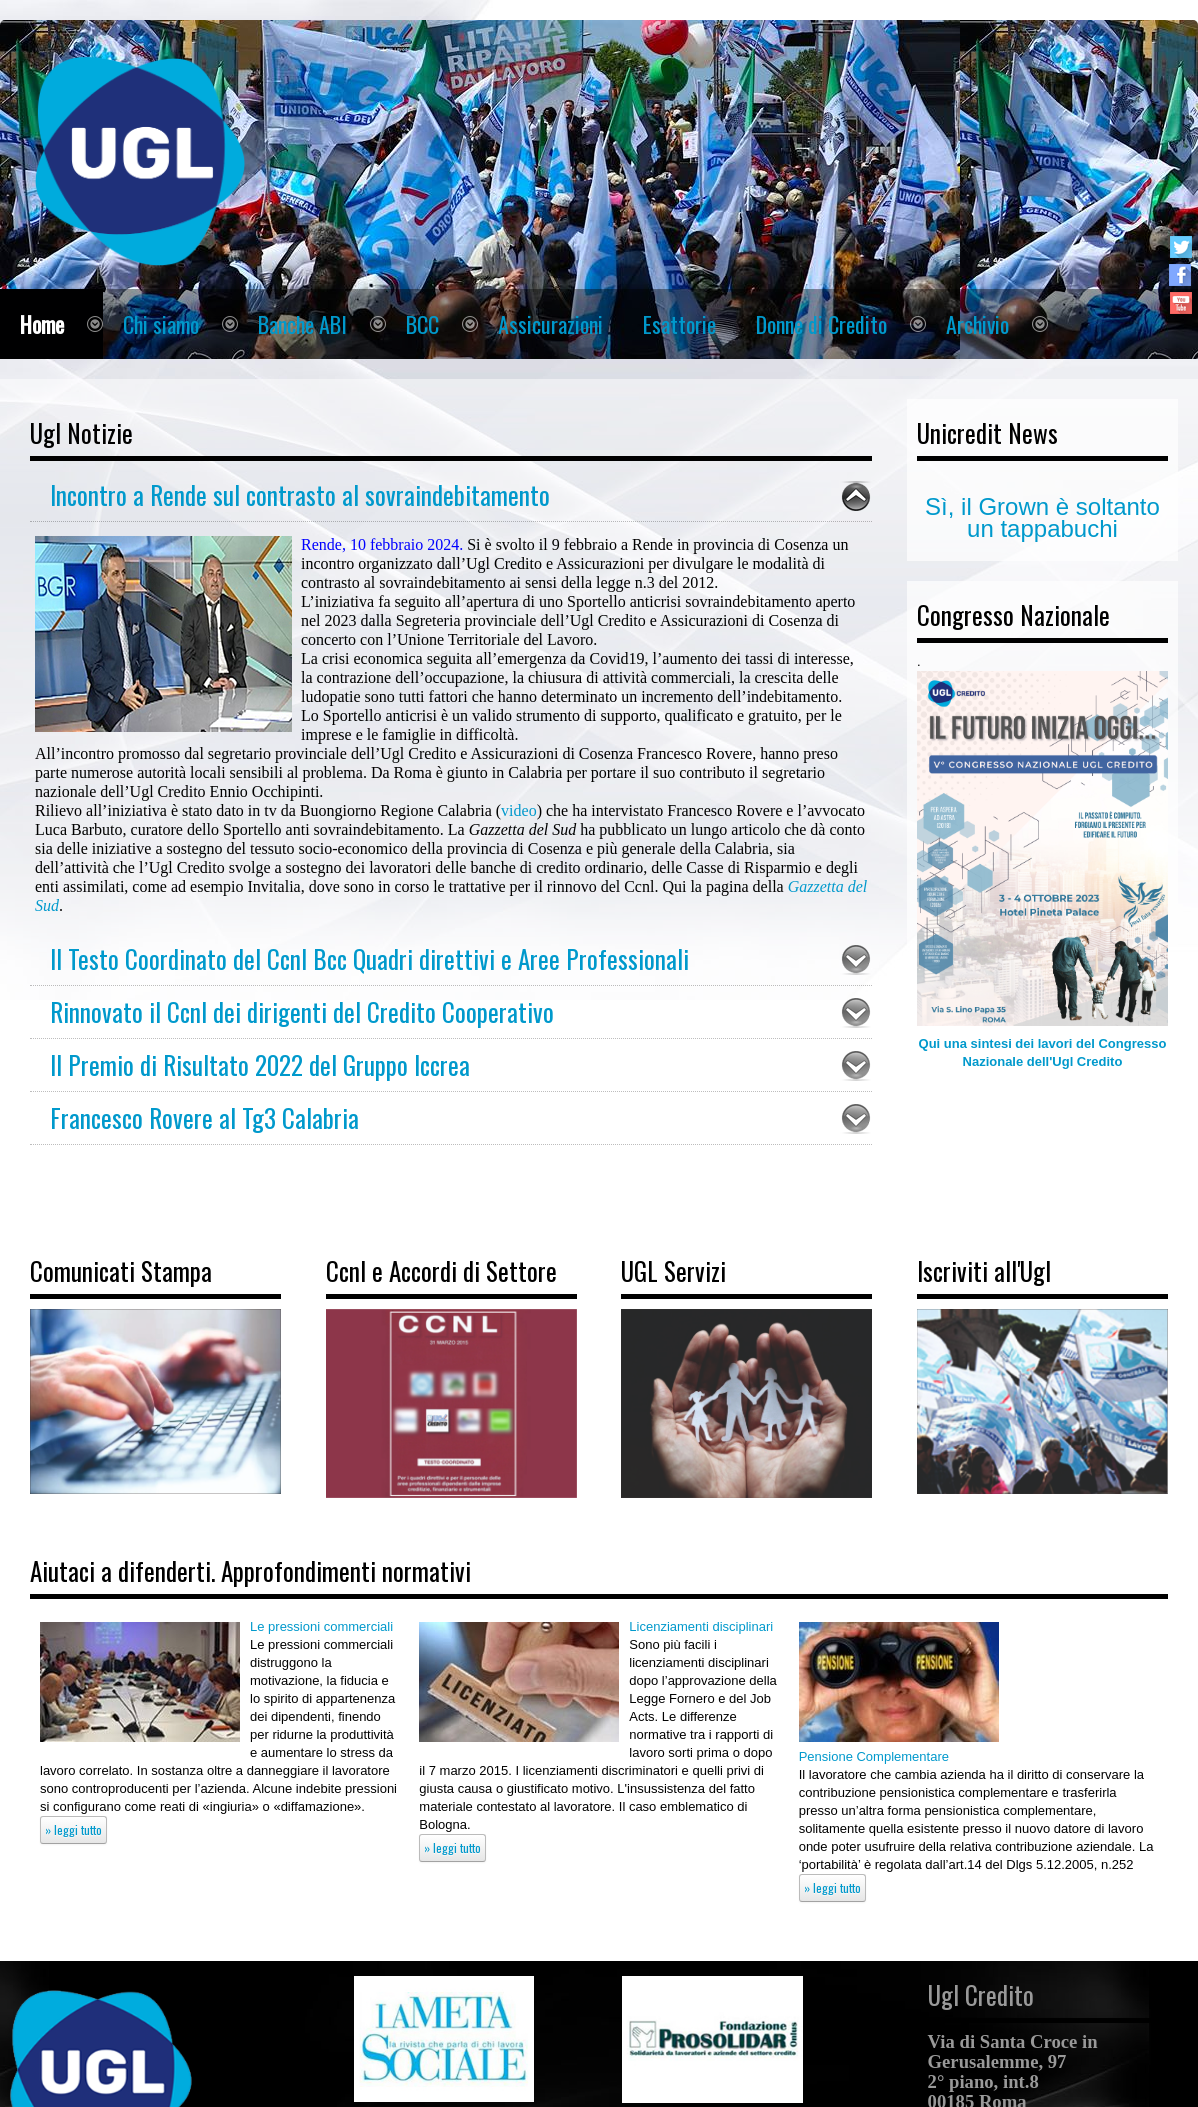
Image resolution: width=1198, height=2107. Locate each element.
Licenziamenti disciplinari (701, 1626)
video (519, 810)
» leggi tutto (73, 1829)
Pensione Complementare (874, 1756)
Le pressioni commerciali (321, 1626)
